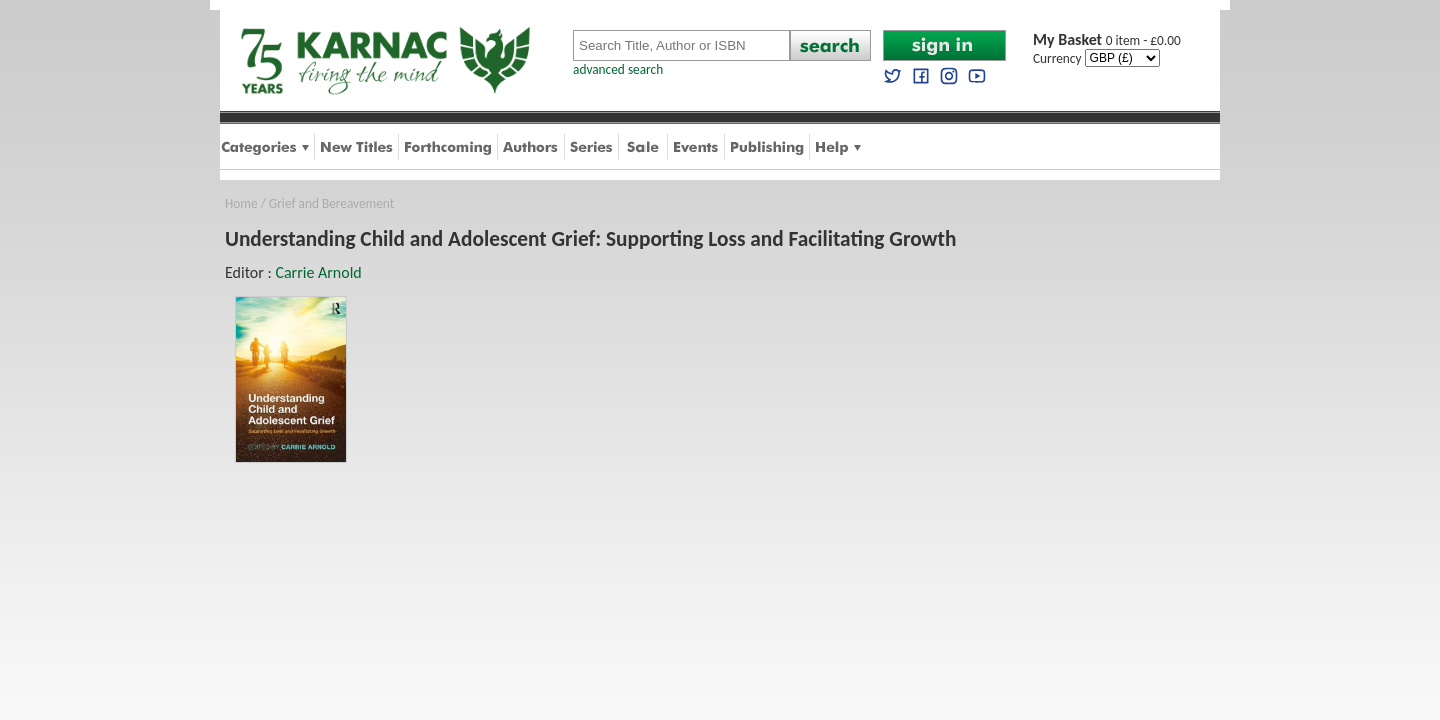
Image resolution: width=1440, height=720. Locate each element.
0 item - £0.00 (1107, 40)
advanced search (618, 69)
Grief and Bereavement (331, 203)
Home (241, 203)
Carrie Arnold (318, 272)
